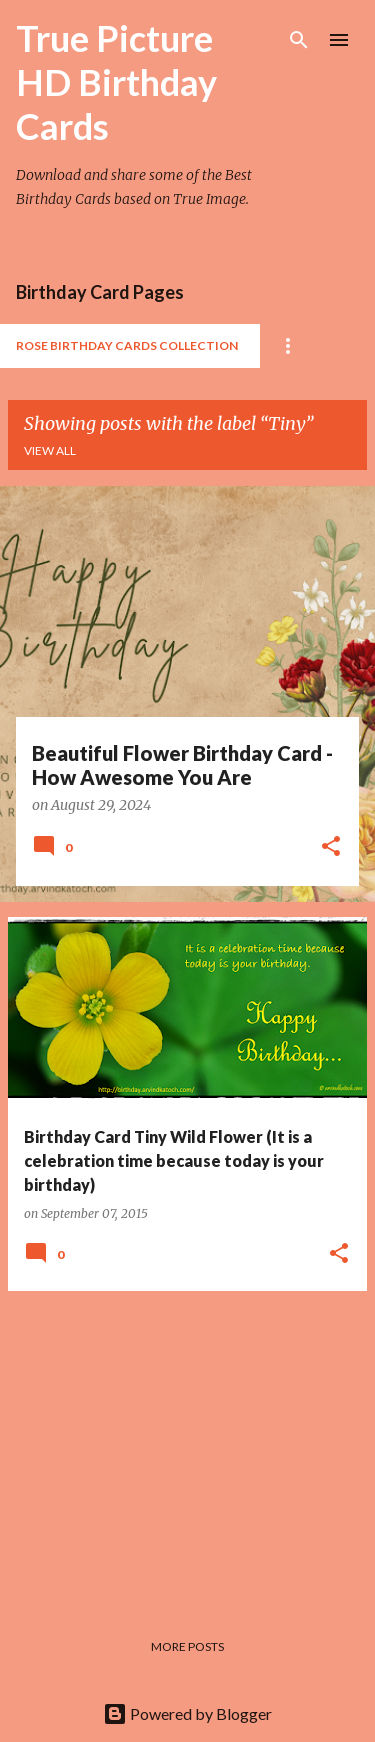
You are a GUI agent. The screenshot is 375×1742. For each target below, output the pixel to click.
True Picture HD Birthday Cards (116, 82)
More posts (187, 1646)
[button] (331, 848)
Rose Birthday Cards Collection (127, 345)
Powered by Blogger (187, 1713)
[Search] (299, 40)
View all (50, 450)
